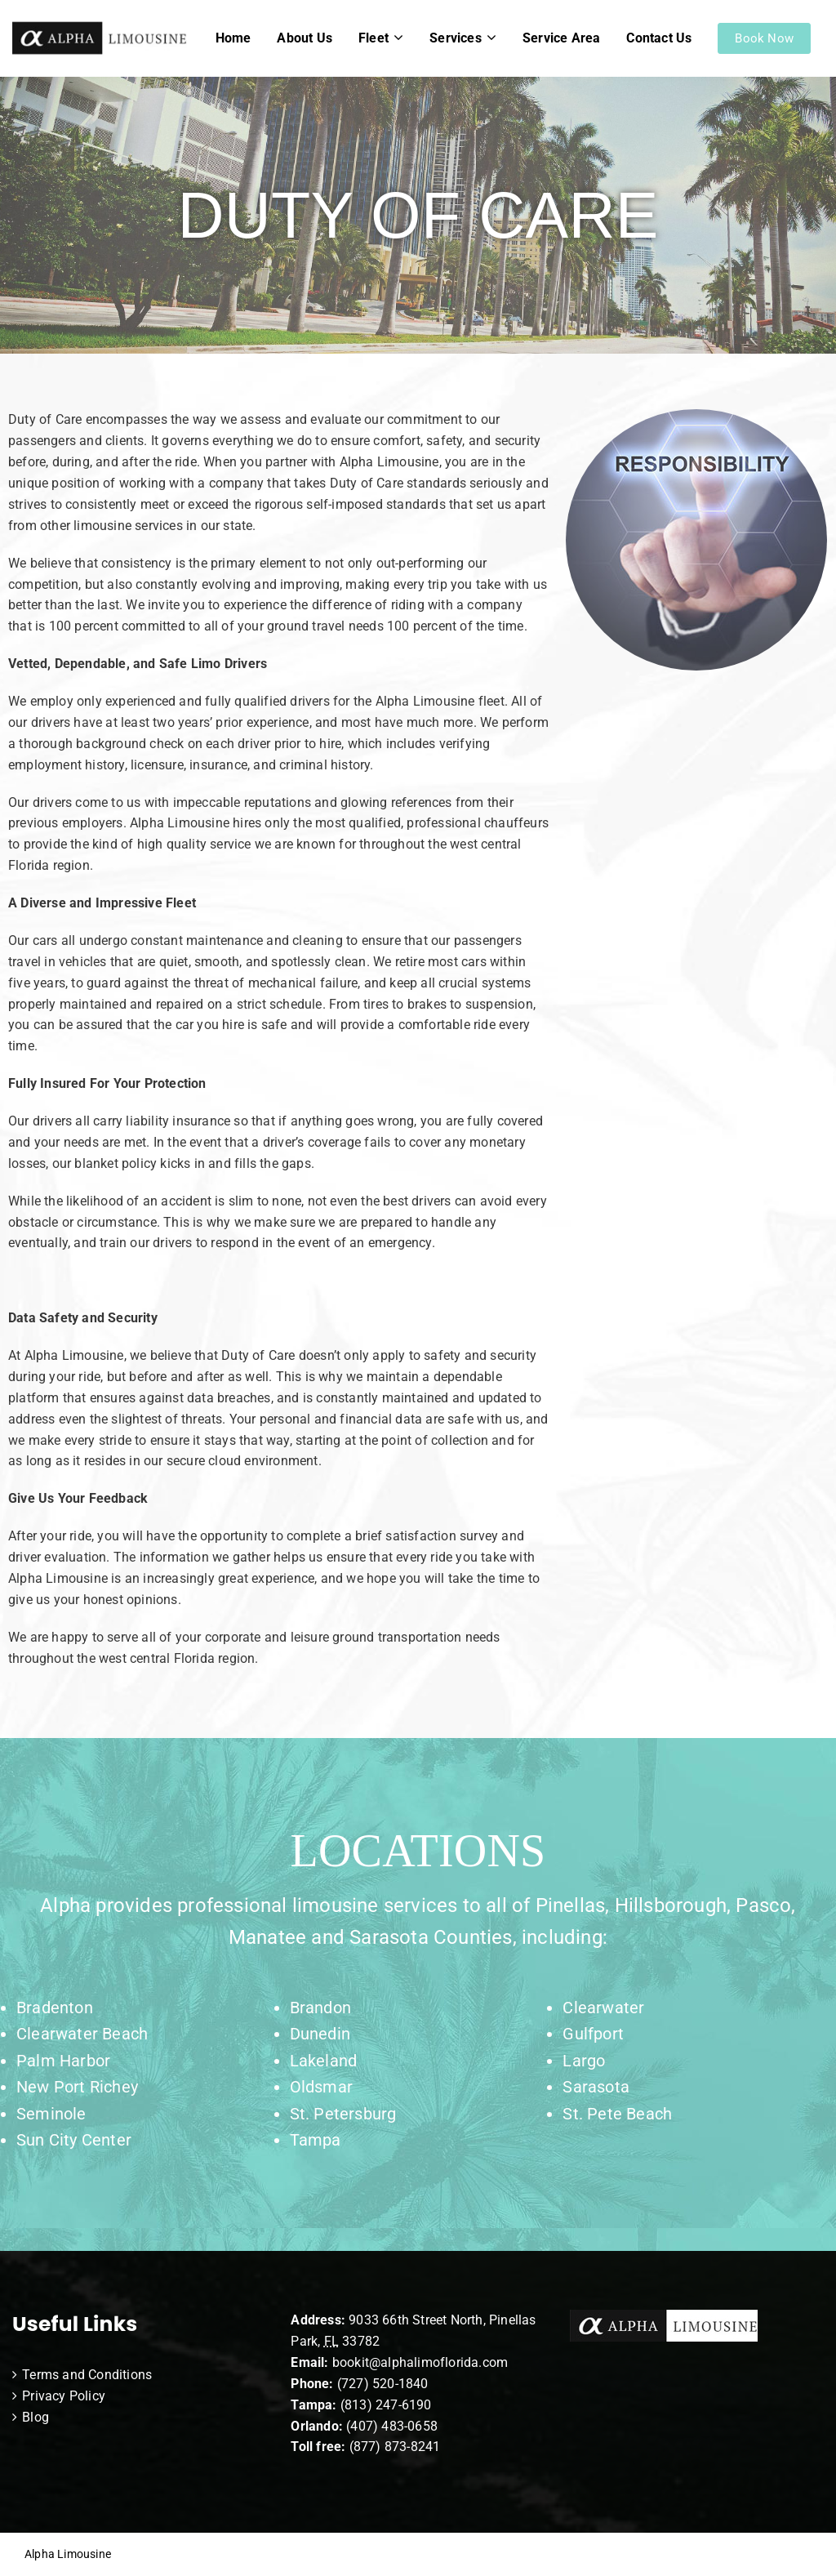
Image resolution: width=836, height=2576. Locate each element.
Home (233, 38)
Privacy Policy (63, 2396)
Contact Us (658, 38)
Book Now (764, 38)
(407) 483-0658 (392, 2426)
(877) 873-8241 (395, 2446)
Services (455, 38)
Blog (35, 2417)
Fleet (373, 38)
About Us (304, 38)
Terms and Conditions (87, 2374)
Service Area (561, 38)
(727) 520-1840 (383, 2383)
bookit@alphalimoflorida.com (419, 2362)
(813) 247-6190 (386, 2405)
